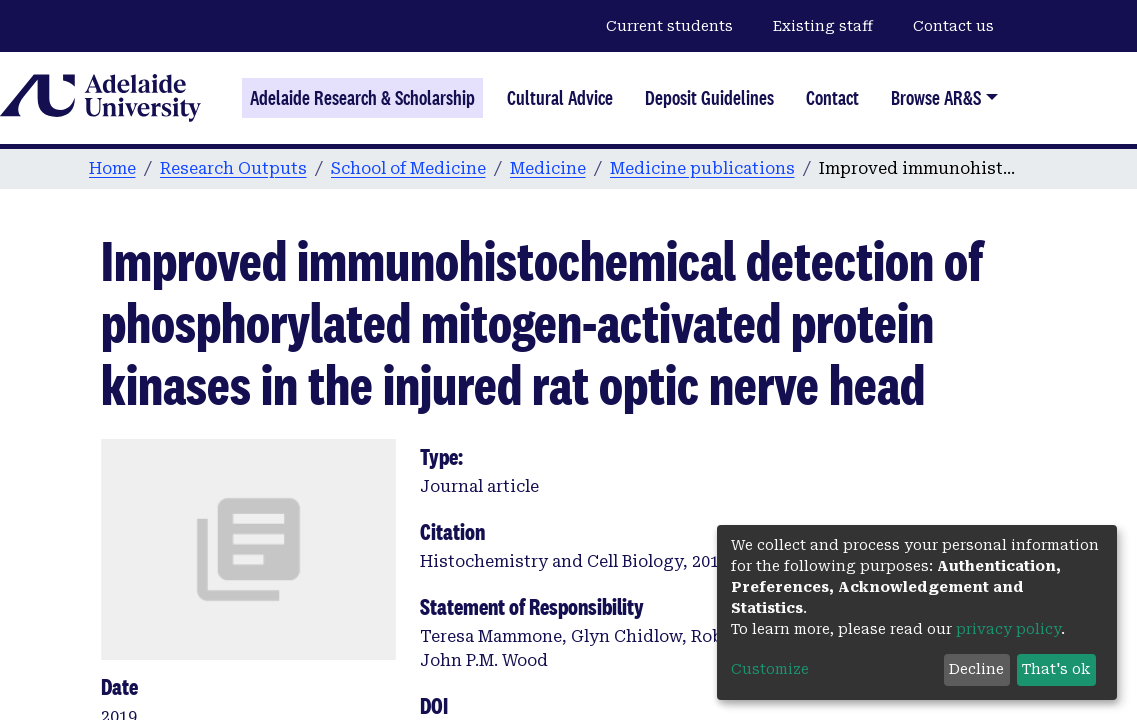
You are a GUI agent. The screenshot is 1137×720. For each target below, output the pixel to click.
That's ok (1056, 669)
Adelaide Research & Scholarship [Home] (362, 98)
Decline (976, 669)
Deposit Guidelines (709, 98)
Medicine (548, 168)
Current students (669, 26)
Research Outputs (233, 168)
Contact (832, 98)
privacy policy (1008, 629)
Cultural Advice (560, 98)
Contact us (953, 26)
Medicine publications (702, 168)
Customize (770, 669)
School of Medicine (408, 168)
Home (112, 168)
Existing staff (823, 26)
